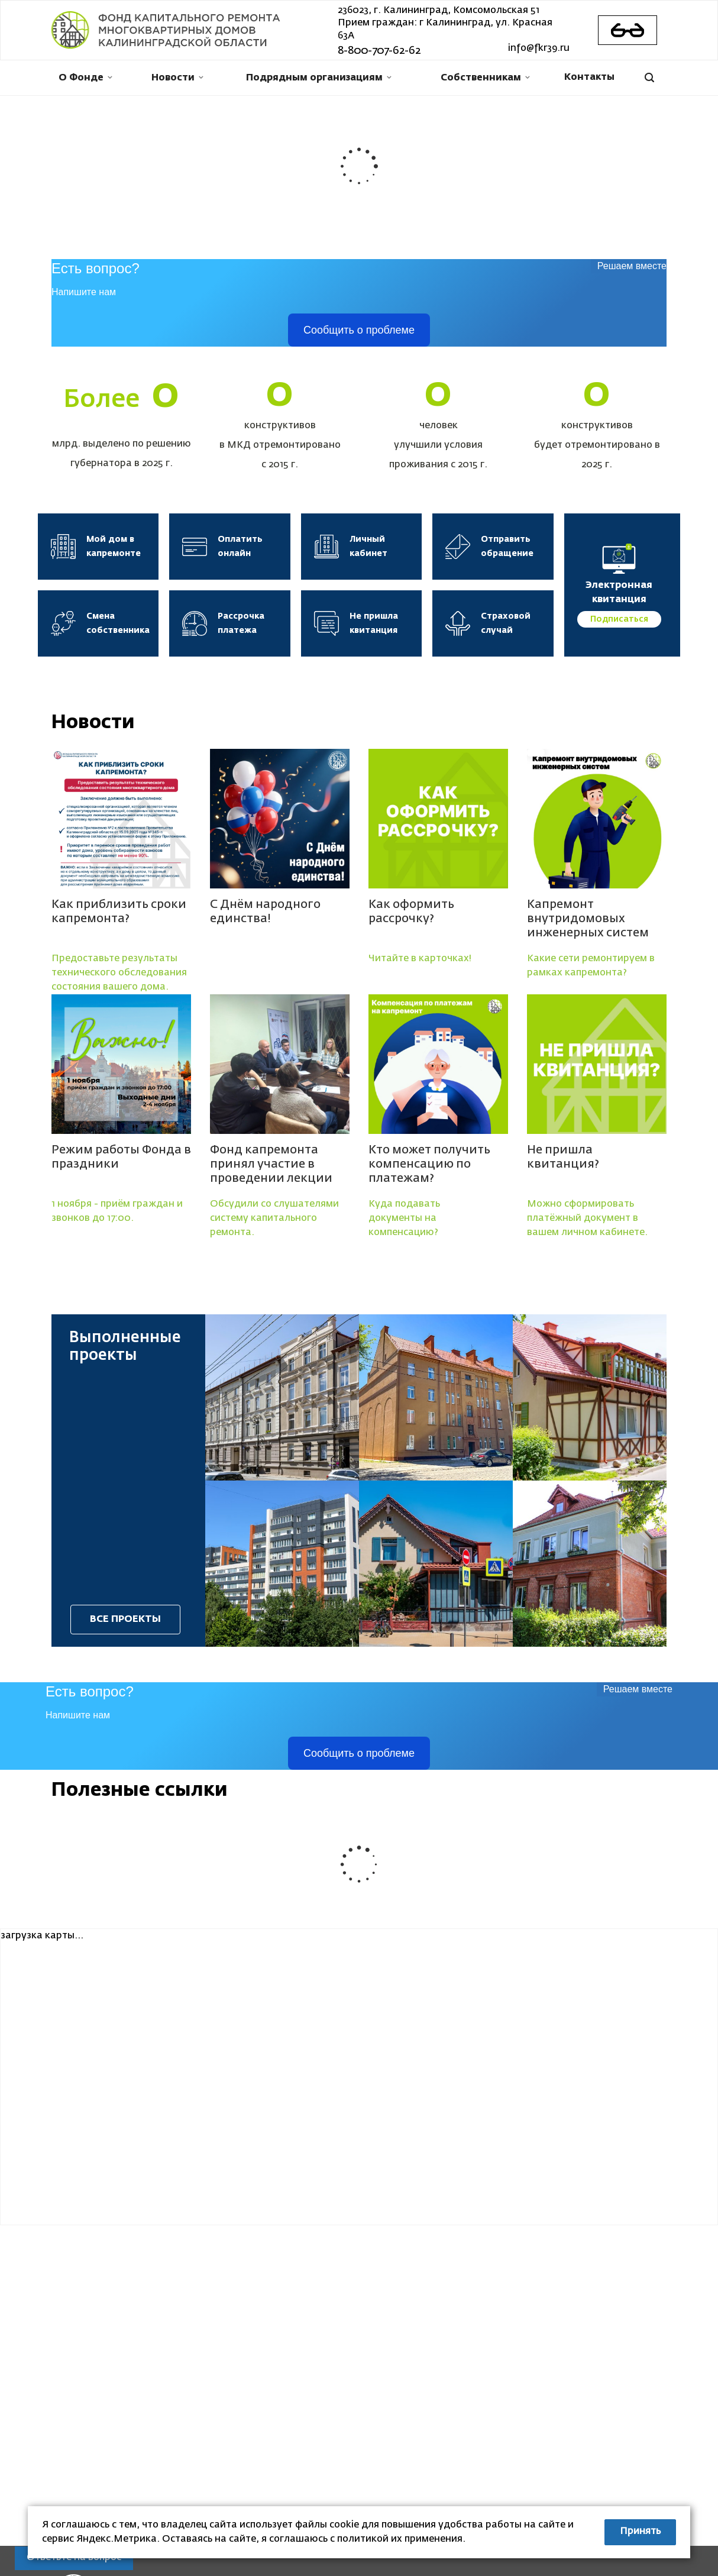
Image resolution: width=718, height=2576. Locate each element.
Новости (177, 78)
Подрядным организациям (319, 78)
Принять (640, 2531)
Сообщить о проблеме (359, 330)
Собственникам (485, 78)
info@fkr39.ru (539, 48)
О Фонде (85, 78)
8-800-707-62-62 (379, 51)
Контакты (589, 77)
